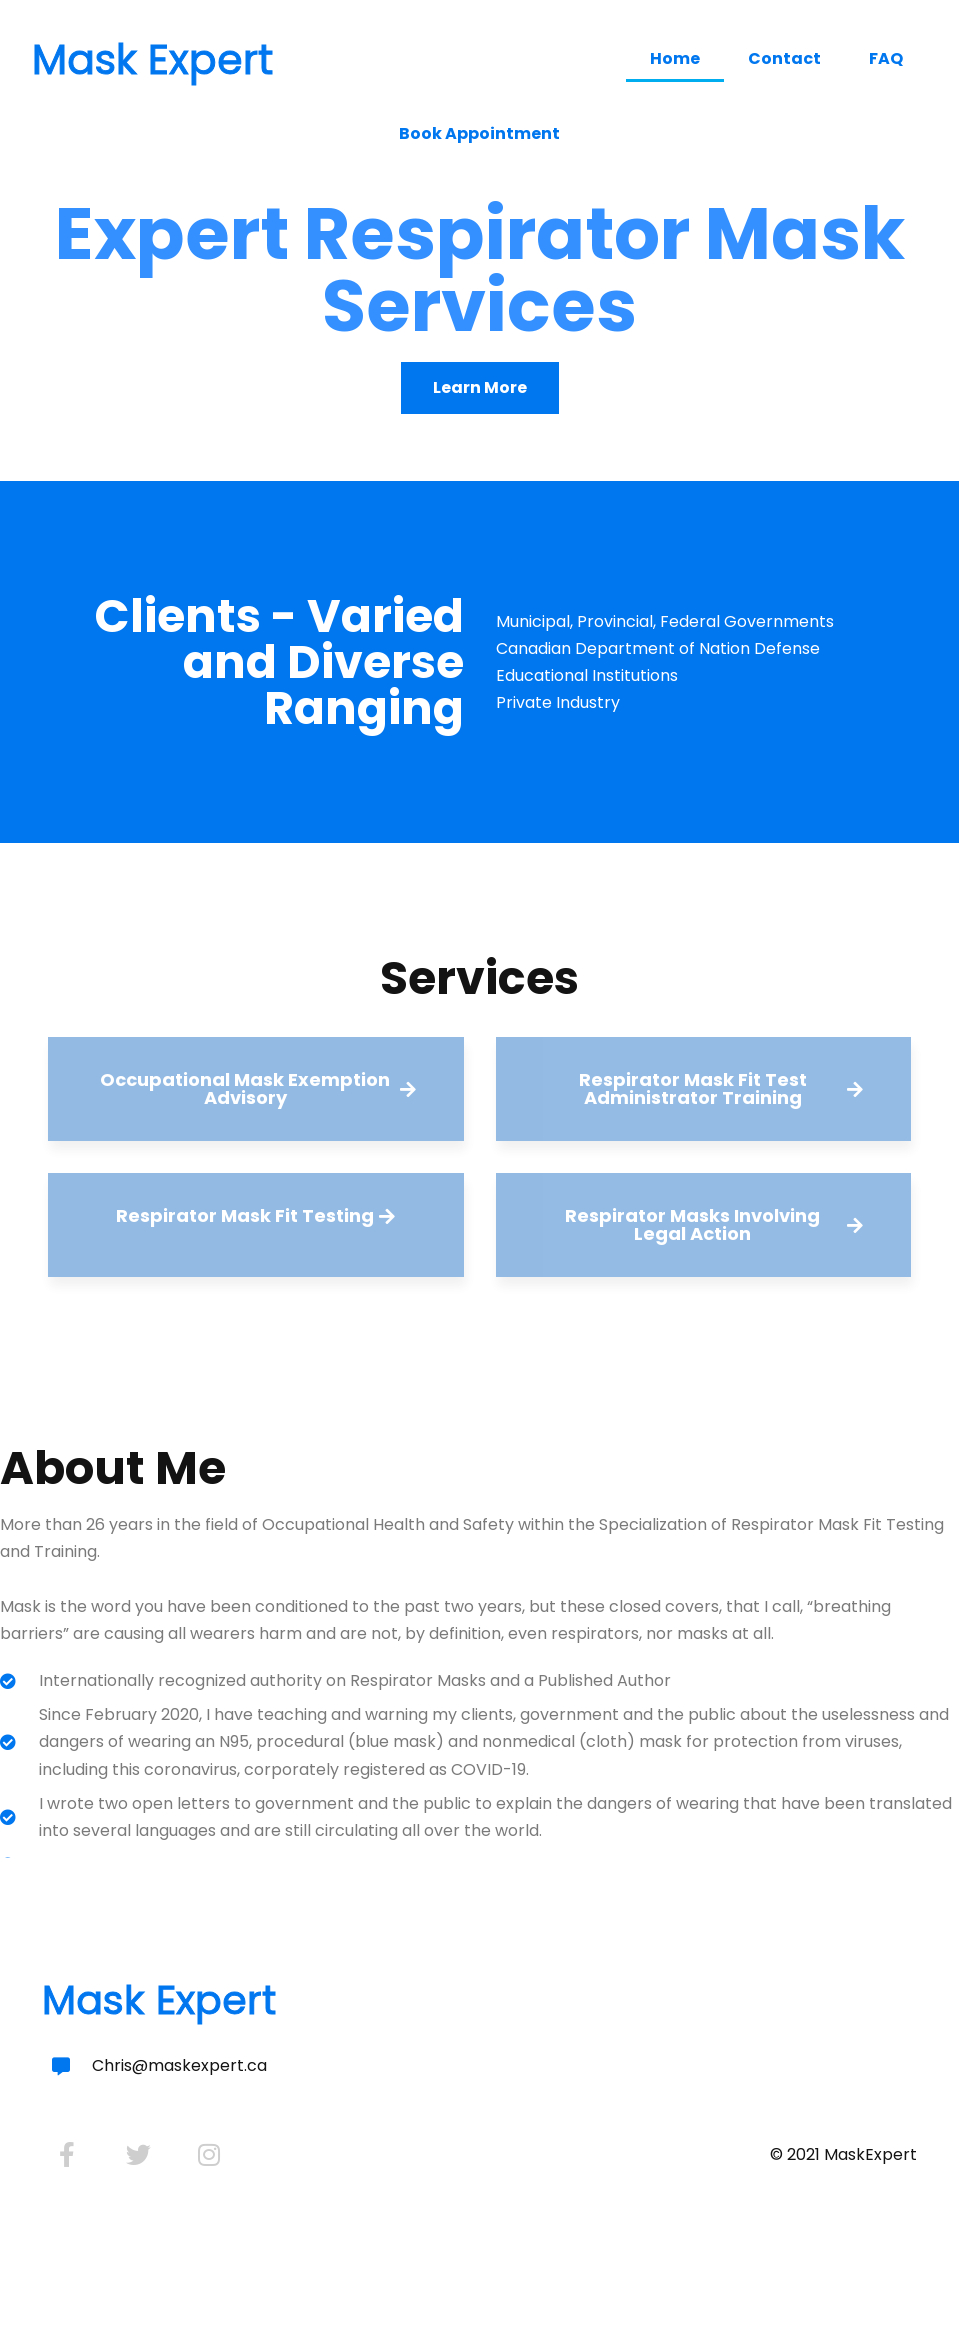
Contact (784, 58)
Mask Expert (152, 59)
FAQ (886, 58)
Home (675, 58)
